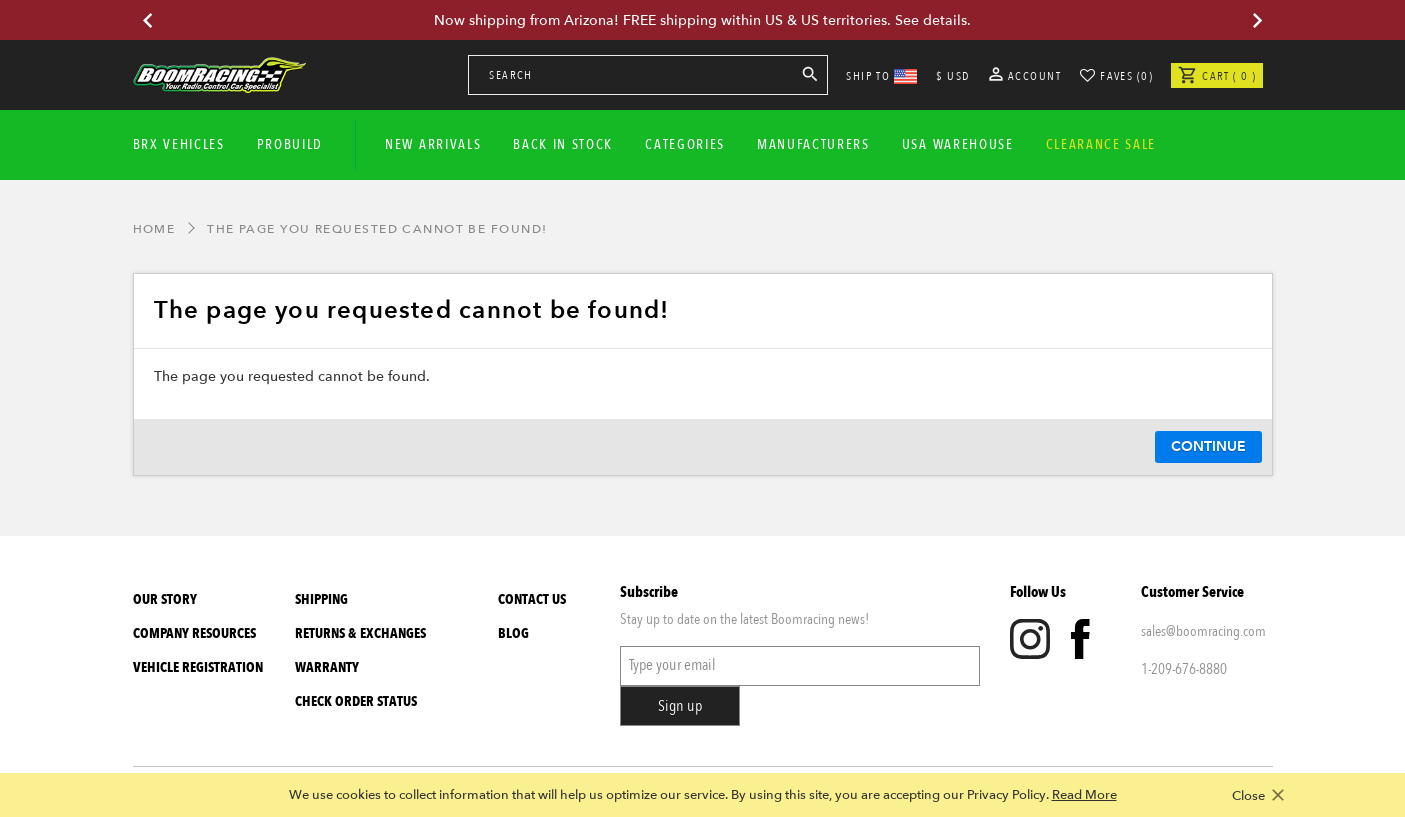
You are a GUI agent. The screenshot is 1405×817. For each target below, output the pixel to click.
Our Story (165, 599)
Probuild (290, 144)
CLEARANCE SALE (1101, 144)
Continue (1208, 446)
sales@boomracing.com (1203, 631)
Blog (513, 633)
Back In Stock (563, 144)
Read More (1084, 795)
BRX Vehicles (179, 144)
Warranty (327, 667)
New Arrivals (433, 144)
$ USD (952, 76)
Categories (685, 144)
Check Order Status (356, 701)
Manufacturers (813, 144)
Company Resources (194, 633)
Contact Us (532, 599)
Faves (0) (1126, 76)
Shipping (321, 599)
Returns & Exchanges (360, 633)
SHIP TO (881, 76)
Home (154, 229)
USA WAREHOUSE (958, 144)
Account (1025, 76)
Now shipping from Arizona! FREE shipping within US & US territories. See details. (702, 20)
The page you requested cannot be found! (377, 229)
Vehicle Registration (198, 667)
